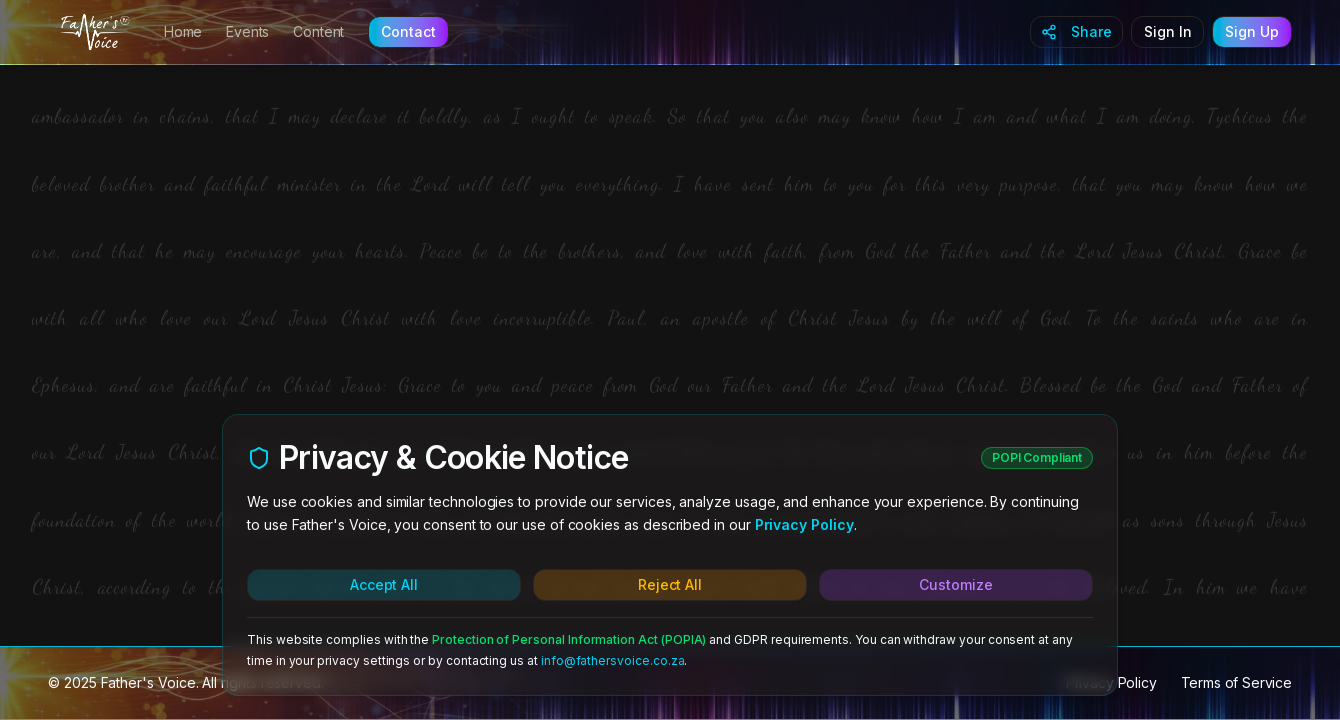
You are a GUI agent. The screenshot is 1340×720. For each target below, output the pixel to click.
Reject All (670, 584)
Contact (408, 31)
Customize (955, 584)
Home (183, 31)
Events (247, 31)
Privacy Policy (804, 524)
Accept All (384, 584)
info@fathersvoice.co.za (613, 660)
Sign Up (1252, 31)
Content (318, 31)
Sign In (1168, 31)
